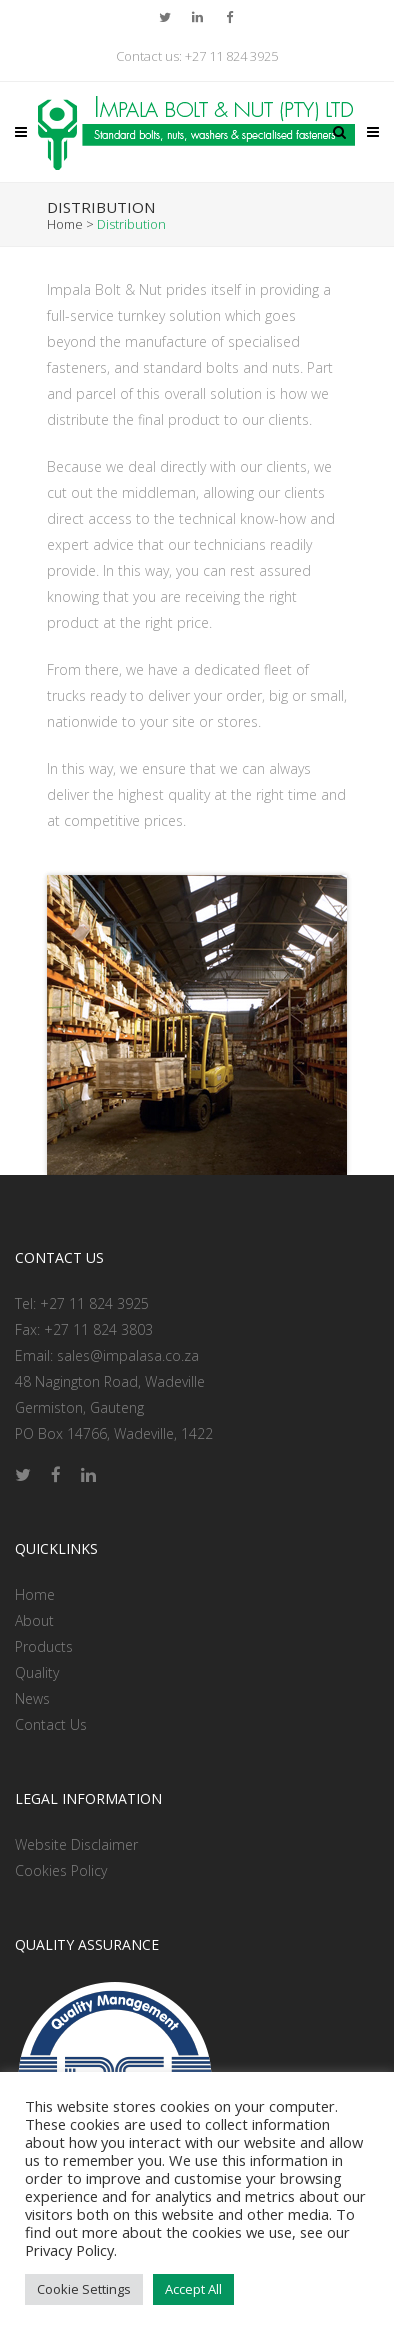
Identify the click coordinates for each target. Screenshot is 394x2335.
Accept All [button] (193, 2289)
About (34, 1620)
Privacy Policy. (71, 2250)
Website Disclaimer (76, 1844)
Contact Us (51, 1724)
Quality (37, 1672)
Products (44, 1646)
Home (65, 224)
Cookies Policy (61, 1870)
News (32, 1698)
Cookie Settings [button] (84, 2289)
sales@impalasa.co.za (128, 1355)
